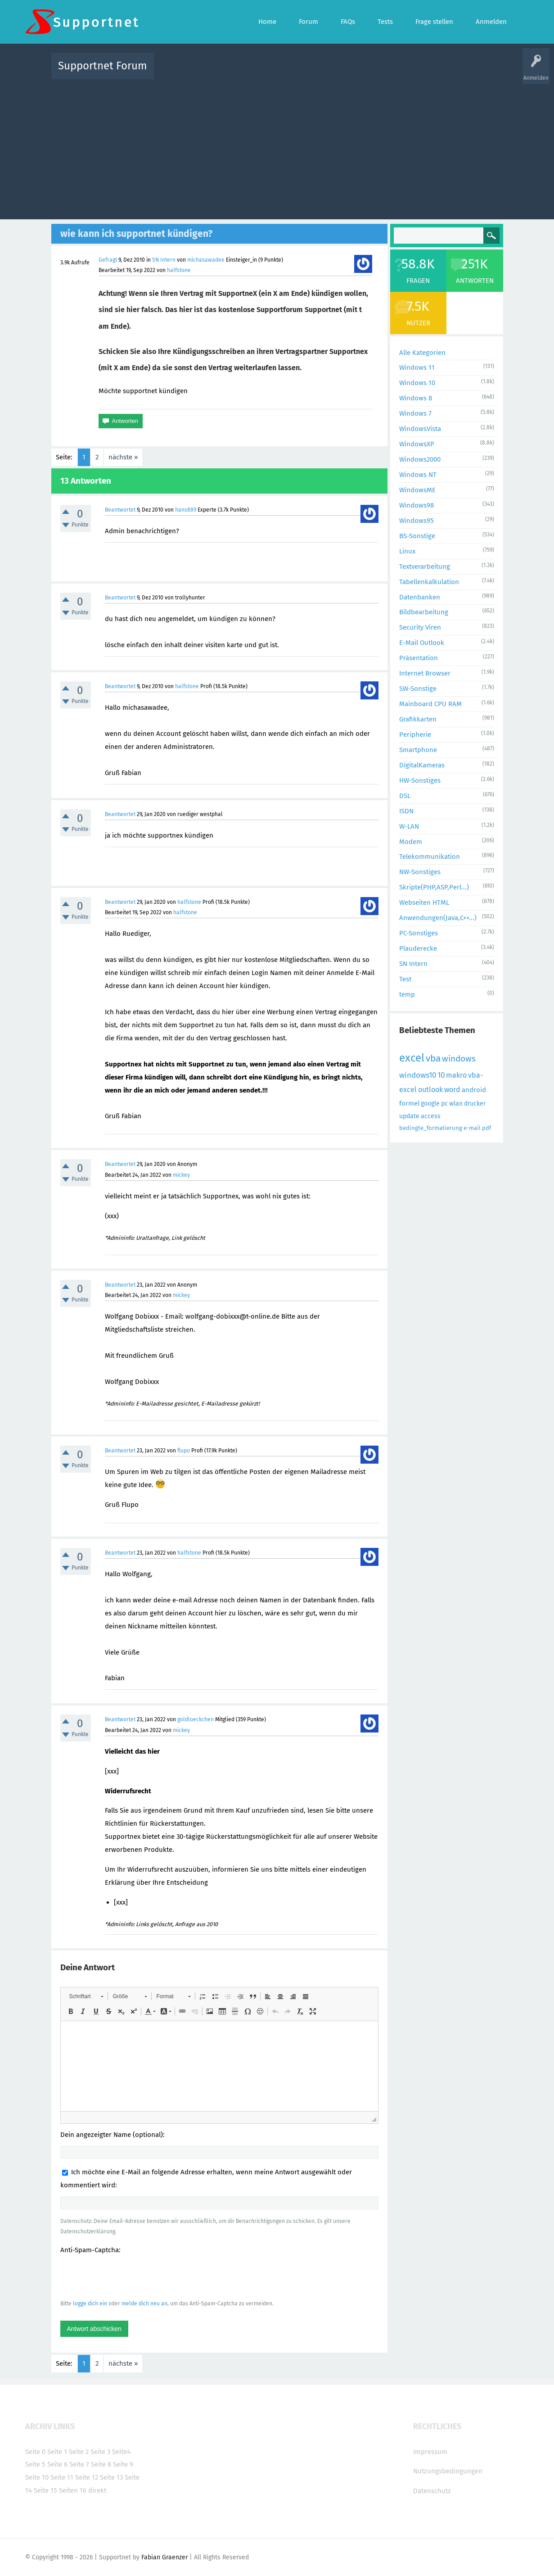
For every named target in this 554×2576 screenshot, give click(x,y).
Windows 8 (415, 398)
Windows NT (418, 475)
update (409, 1116)
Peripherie (415, 734)
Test (405, 979)
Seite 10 (37, 2477)
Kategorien (357, 72)
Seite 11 (61, 2477)
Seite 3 (100, 2452)
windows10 (417, 1075)
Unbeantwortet (288, 72)
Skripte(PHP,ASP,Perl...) (434, 887)
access (431, 1116)
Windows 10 (417, 383)
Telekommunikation (429, 857)
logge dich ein (90, 2303)
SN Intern (164, 260)
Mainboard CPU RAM (430, 704)
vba (433, 1058)
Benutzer (390, 72)
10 (441, 1075)
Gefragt (108, 260)
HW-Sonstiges (420, 780)
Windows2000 (420, 459)
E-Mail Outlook (421, 643)
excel (411, 1058)
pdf (486, 1128)
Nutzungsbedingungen (447, 2471)
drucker (475, 1103)
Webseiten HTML (424, 902)
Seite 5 (35, 2464)
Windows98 (416, 505)
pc (444, 1103)
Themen (326, 72)
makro (456, 1075)
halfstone (179, 270)
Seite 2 (79, 2452)
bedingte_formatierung (430, 1128)
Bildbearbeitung (423, 612)
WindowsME (417, 490)
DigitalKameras (422, 765)
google (430, 1103)
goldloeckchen (195, 1719)
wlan (456, 1103)
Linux (407, 551)
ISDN (406, 811)
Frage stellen (424, 72)
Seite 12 (86, 2477)
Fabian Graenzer (164, 2557)
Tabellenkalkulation (429, 582)
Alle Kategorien (422, 353)
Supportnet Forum (102, 65)
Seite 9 (123, 2464)
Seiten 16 (72, 2490)
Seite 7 (79, 2464)
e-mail (472, 1128)
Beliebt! (251, 72)
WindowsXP (416, 444)
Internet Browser (424, 673)
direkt (97, 2490)
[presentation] (128, 2276)
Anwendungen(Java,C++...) (438, 918)
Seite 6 (57, 2464)
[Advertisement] (277, 147)
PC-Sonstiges (418, 933)
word (452, 1089)
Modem (410, 842)
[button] (86, 1996)
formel (409, 1103)
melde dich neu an (144, 2303)
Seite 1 (57, 2452)
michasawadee (206, 260)
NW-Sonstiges (420, 872)
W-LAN (409, 826)
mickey (181, 1175)
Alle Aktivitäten (179, 72)
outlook (430, 1089)
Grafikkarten (418, 719)
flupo (183, 1450)
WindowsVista (420, 429)
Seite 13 (111, 2477)
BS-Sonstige (417, 536)
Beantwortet (120, 510)
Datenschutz (432, 2491)
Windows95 (416, 521)
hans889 (185, 510)
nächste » (123, 457)
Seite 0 (35, 2452)
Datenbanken (419, 597)
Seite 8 (101, 2464)
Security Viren (420, 627)
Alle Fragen (220, 72)
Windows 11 (417, 367)
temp (407, 994)
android (474, 1090)
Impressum (430, 2452)
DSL (404, 796)
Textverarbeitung (424, 566)
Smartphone (418, 750)
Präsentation (418, 658)
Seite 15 (45, 2490)
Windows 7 (415, 413)
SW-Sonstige (418, 689)
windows (459, 1058)
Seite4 (121, 2452)
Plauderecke (418, 948)
